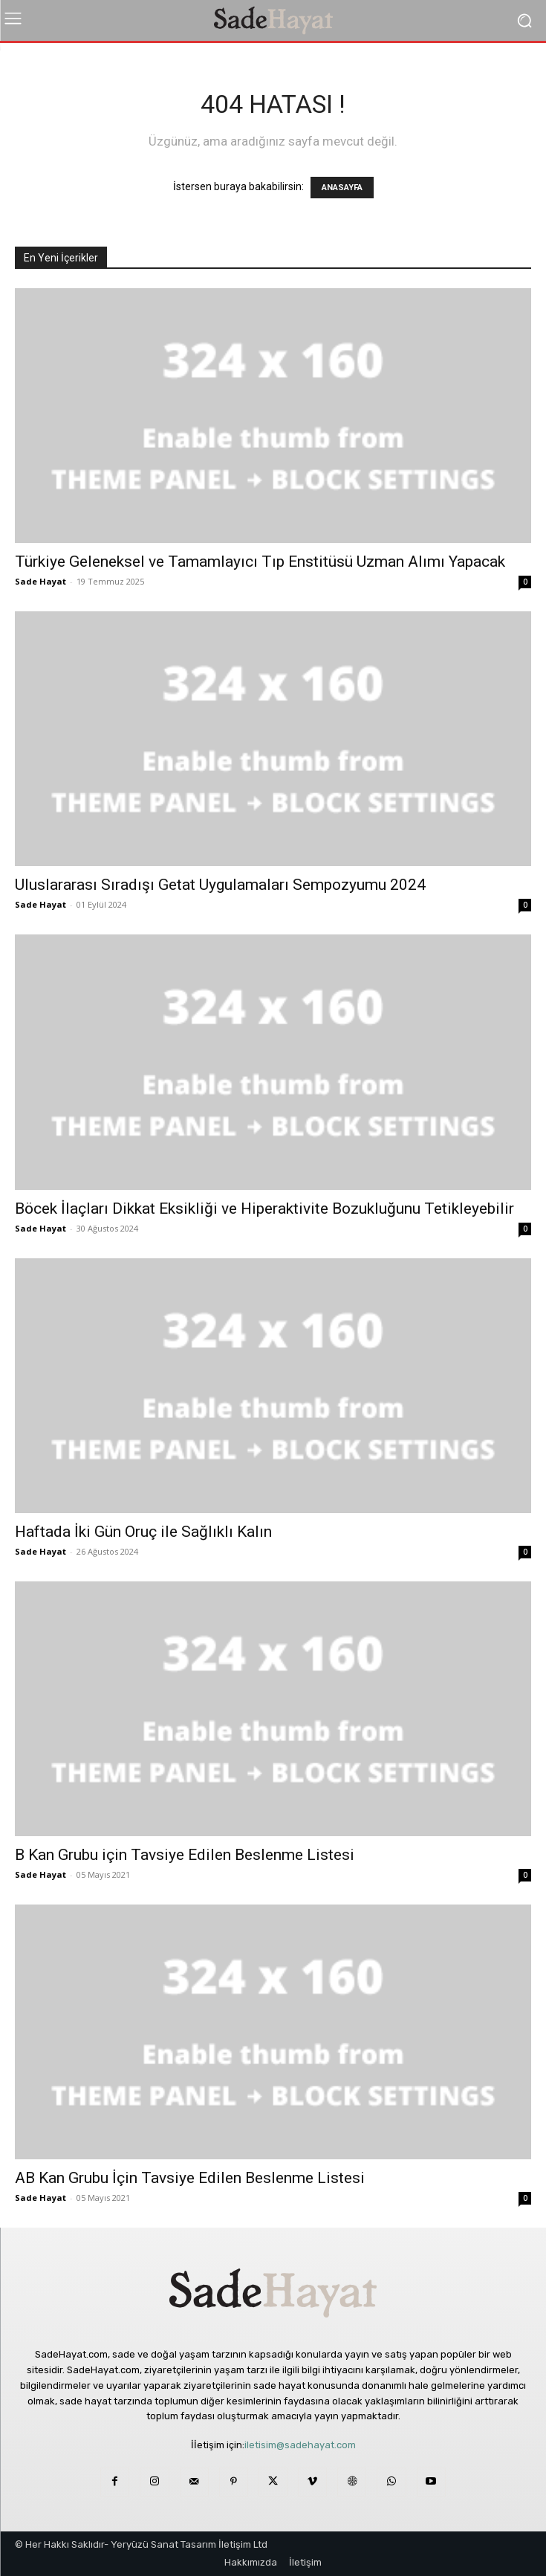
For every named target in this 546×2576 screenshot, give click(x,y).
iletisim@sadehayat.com (300, 2444)
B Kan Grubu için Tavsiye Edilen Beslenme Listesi (184, 1855)
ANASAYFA (342, 187)
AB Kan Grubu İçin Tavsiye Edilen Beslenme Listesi (190, 2178)
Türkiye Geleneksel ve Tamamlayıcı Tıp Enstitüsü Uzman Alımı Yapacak (260, 561)
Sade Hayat (40, 581)
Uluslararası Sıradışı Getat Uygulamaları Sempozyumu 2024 (220, 885)
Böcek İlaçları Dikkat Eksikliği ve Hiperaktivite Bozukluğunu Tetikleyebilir (264, 1208)
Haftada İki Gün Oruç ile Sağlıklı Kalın (143, 1532)
